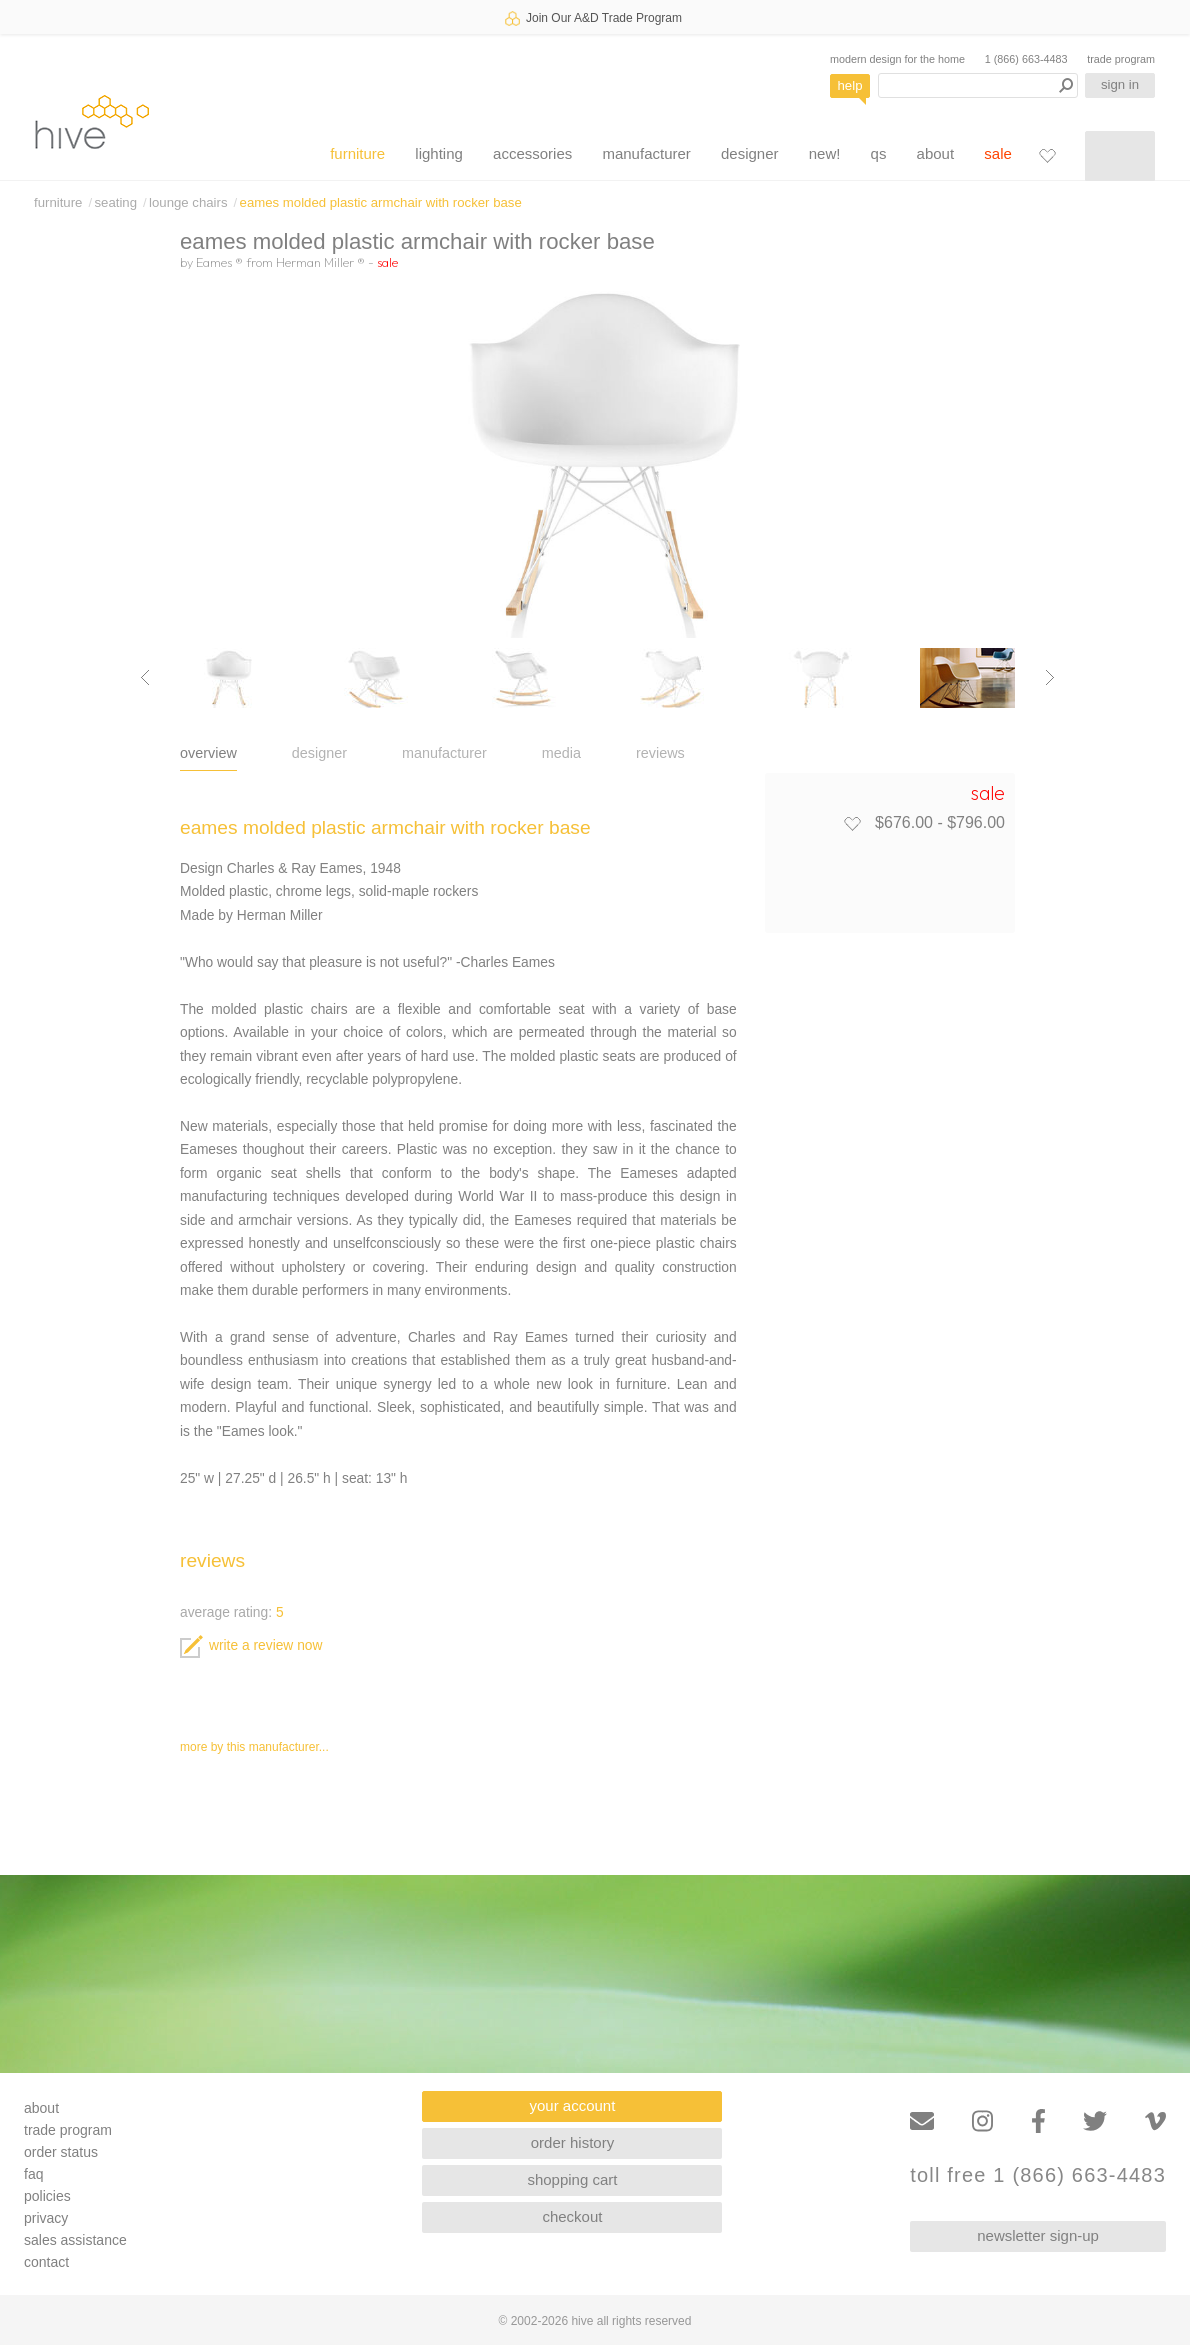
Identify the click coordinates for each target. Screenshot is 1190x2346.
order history (572, 2142)
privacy (46, 2218)
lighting (439, 153)
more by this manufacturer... (254, 1747)
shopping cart (572, 2179)
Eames (219, 262)
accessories (532, 153)
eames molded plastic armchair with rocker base (381, 202)
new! (825, 153)
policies (47, 2196)
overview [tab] (208, 753)
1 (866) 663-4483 (1026, 59)
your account (573, 2105)
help (850, 85)
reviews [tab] (660, 753)
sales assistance (75, 2240)
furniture (357, 153)
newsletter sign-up (1038, 2235)
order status (61, 2152)
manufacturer (646, 153)
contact (46, 2262)
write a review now (251, 1645)
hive (92, 121)
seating (115, 202)
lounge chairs (188, 202)
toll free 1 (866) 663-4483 (1038, 2175)
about (936, 153)
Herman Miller (320, 262)
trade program (1121, 59)
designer (750, 153)
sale (998, 153)
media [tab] (561, 753)
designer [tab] (319, 753)
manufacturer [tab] (444, 753)
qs (879, 153)
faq (33, 2174)
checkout (572, 2216)
